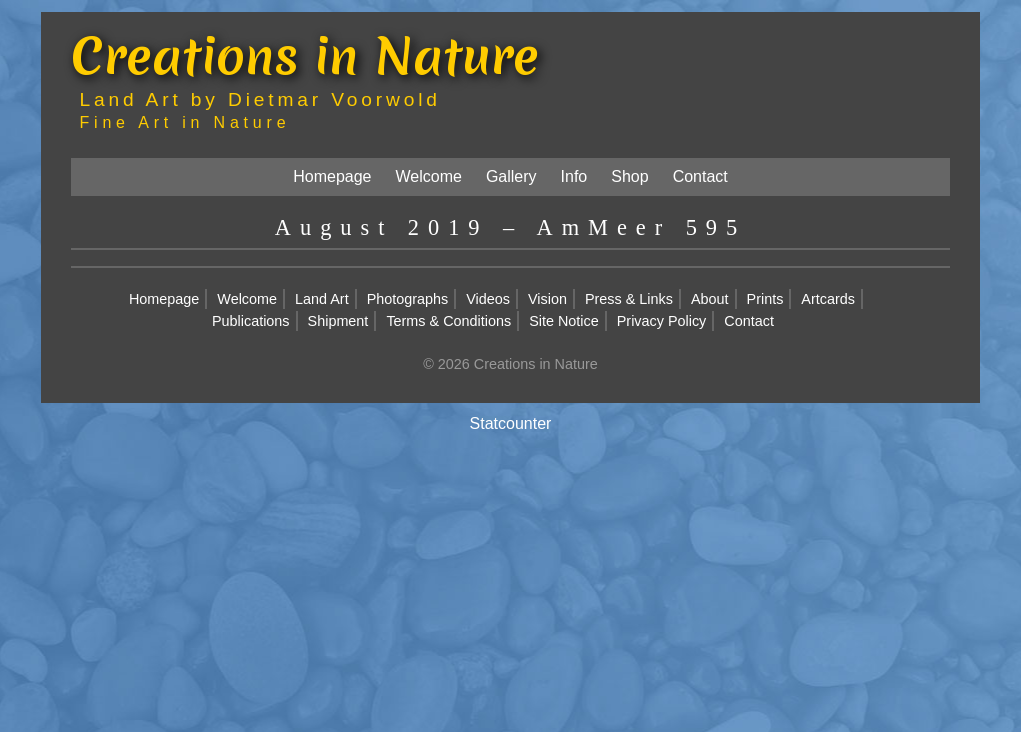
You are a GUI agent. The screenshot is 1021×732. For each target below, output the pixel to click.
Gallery (511, 176)
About (710, 299)
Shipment (338, 321)
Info (574, 176)
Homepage (332, 176)
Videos (488, 299)
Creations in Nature (305, 55)
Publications (251, 321)
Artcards (828, 299)
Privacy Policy (662, 321)
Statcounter (511, 423)
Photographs (408, 299)
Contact (700, 176)
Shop (629, 176)
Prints (765, 299)
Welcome (429, 176)
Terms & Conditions (448, 321)
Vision (547, 299)
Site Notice (564, 321)
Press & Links (629, 299)
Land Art (322, 299)
